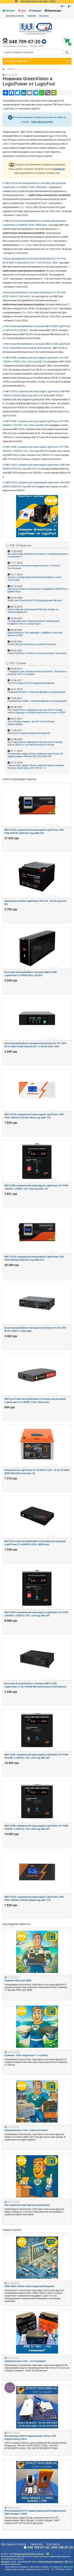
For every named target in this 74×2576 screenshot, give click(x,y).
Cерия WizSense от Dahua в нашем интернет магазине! (37, 653)
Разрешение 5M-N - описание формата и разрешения (36, 692)
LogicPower (9, 108)
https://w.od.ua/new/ (42, 121)
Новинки (36, 10)
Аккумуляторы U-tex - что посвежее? (25, 2361)
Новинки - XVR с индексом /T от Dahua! (26, 2055)
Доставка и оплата (15, 16)
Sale (23, 10)
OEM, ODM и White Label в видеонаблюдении (29, 2286)
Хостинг (5, 2561)
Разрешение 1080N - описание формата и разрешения (37, 701)
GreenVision (63, 104)
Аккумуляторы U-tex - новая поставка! (26, 2130)
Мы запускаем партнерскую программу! (27, 2205)
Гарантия (31, 16)
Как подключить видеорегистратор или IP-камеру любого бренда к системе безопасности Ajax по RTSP (36, 711)
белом (12, 415)
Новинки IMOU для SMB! (18, 1980)
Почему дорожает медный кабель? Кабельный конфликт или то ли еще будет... (33, 622)
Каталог (10, 10)
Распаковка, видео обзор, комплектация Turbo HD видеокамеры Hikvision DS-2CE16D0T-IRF (35, 755)
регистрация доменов (50, 2561)
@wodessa (59, 169)
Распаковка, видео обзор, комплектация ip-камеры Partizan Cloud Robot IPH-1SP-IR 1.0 (36, 766)
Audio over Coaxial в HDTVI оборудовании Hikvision (35, 600)
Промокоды (54, 10)
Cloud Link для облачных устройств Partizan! (32, 644)
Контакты (44, 16)
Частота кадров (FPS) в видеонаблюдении (31, 683)
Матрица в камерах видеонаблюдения (29, 733)
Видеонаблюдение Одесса (29, 2553)
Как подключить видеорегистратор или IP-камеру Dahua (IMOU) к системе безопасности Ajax (35, 743)
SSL (67, 2561)
